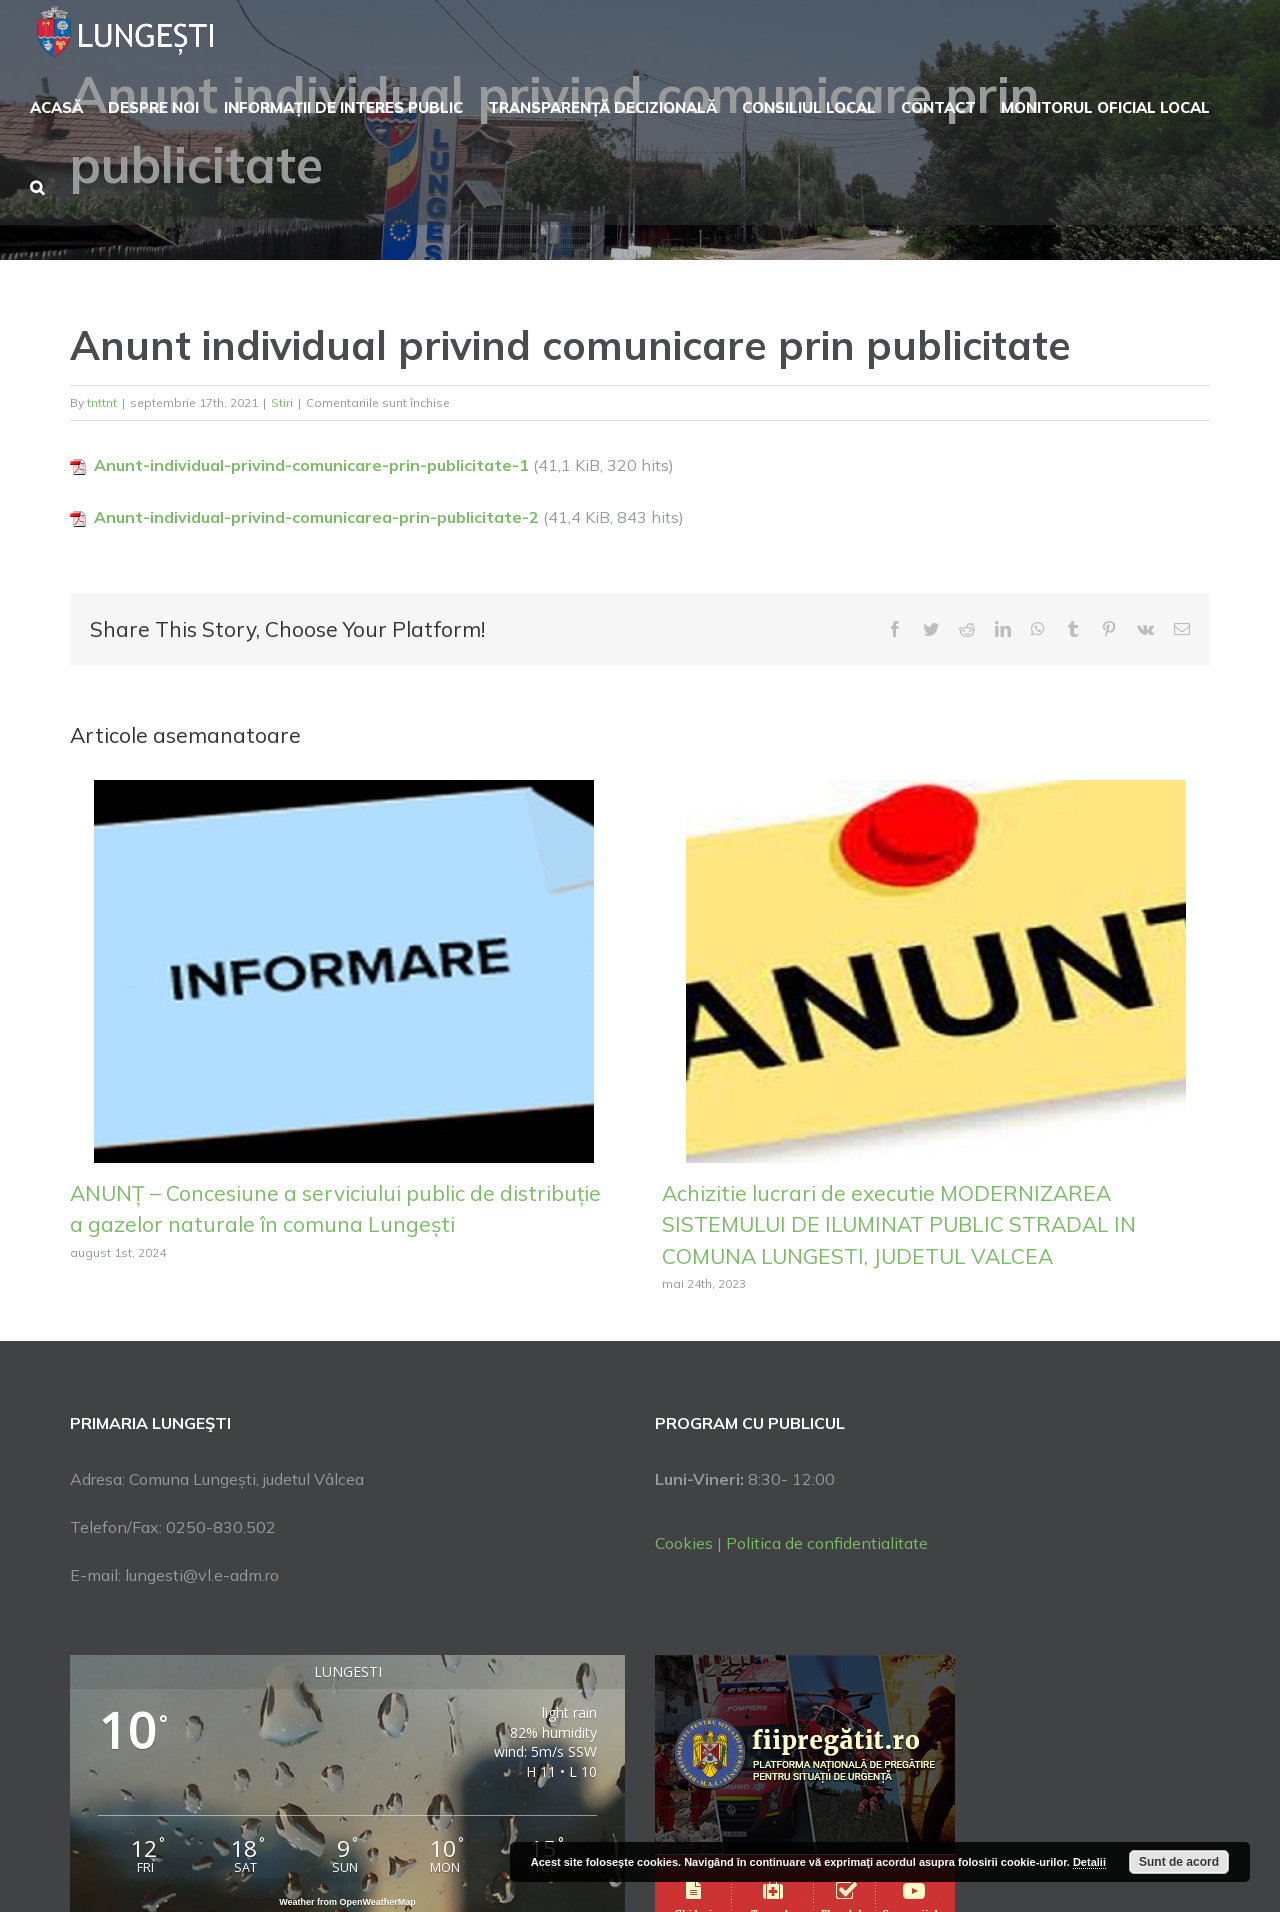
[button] (37, 185)
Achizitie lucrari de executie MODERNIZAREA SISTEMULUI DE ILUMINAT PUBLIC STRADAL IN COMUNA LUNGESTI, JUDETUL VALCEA (899, 1224)
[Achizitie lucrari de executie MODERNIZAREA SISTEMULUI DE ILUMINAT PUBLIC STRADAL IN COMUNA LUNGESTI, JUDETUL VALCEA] (936, 969)
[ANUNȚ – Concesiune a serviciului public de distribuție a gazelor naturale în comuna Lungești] (344, 969)
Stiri (282, 402)
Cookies (684, 1543)
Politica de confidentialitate (827, 1543)
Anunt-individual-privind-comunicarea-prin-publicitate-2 (316, 517)
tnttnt (102, 402)
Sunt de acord (1179, 1862)
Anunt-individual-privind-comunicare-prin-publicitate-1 (311, 465)
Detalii (1089, 1862)
